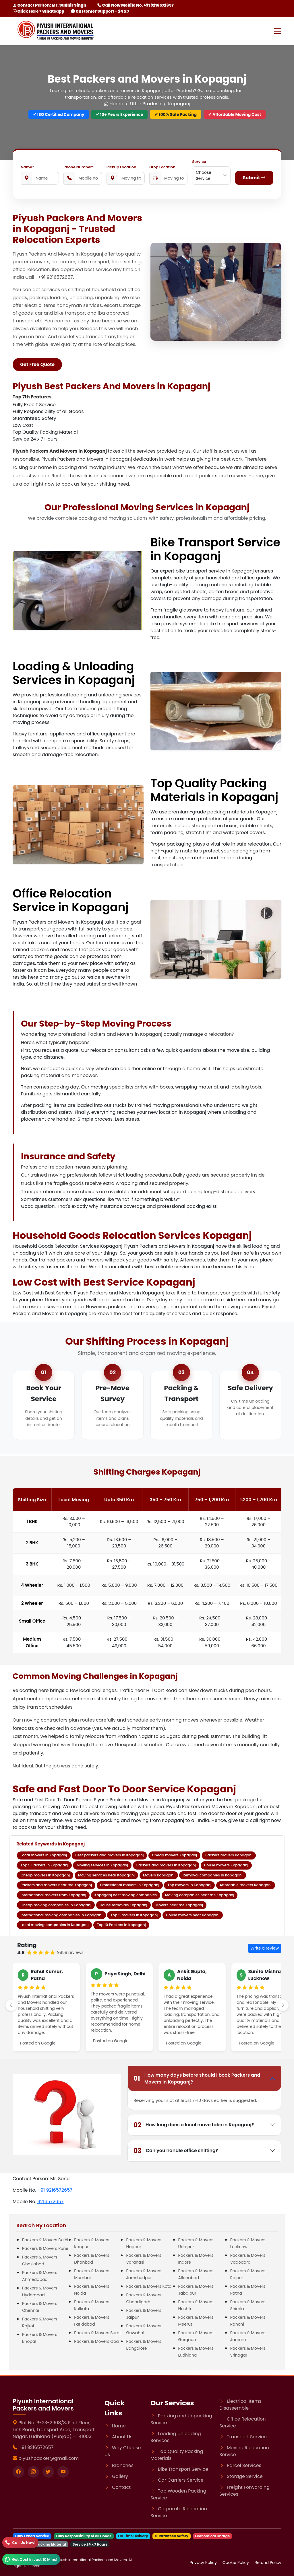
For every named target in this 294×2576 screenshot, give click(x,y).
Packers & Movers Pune (45, 2248)
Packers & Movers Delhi (45, 2240)
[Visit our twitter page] (48, 2472)
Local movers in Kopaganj (43, 1855)
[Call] (20, 2542)
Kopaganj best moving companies (125, 1894)
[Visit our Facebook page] (18, 2472)
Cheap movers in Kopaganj (45, 1875)
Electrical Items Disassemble (240, 2404)
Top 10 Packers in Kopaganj (121, 1924)
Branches (123, 2465)
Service (199, 161)
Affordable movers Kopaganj (246, 1884)
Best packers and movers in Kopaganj (109, 1855)
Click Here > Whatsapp (38, 11)
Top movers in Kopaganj (189, 1884)
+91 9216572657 (54, 2190)
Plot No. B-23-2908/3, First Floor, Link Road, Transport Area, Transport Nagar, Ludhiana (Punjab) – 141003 (54, 2429)
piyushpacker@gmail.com (48, 2458)
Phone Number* (78, 167)
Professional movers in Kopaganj (129, 1884)
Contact (121, 2487)
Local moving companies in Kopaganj (54, 1924)
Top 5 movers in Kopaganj (134, 1915)
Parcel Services (244, 2465)
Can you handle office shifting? (176, 2151)
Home (113, 103)
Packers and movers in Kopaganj (166, 1865)
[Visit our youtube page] (63, 2472)
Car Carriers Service (181, 2480)
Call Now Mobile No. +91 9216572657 (135, 5)
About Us (122, 2436)
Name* (27, 167)
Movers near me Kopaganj (179, 1905)
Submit (254, 177)
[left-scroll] (11, 2005)
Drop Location (162, 167)
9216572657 (50, 2201)
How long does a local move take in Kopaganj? (194, 2125)
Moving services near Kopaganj (106, 1875)
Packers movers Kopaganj (228, 1855)
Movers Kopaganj (159, 1875)
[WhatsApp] (31, 2559)
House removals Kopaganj (123, 1905)
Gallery (120, 2476)
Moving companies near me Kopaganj (199, 1894)
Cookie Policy (236, 2562)
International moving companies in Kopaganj (61, 1915)
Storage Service (245, 2476)
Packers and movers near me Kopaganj (56, 1884)
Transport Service (247, 2436)
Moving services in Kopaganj (102, 1865)
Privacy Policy (204, 2562)
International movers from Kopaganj (53, 1894)
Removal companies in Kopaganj (213, 1875)
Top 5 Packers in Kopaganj (44, 1865)
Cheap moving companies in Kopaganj (55, 1905)
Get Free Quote (37, 364)
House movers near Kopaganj (192, 1915)
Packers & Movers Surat (97, 2333)
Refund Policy (268, 2562)
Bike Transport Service (183, 2469)
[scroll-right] (283, 2005)
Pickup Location (121, 167)
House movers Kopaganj (226, 1865)
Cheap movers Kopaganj (174, 1855)
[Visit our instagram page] (33, 2472)
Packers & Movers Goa (96, 2341)
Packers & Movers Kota (148, 2286)
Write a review (265, 1948)
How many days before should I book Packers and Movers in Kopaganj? (197, 2078)
